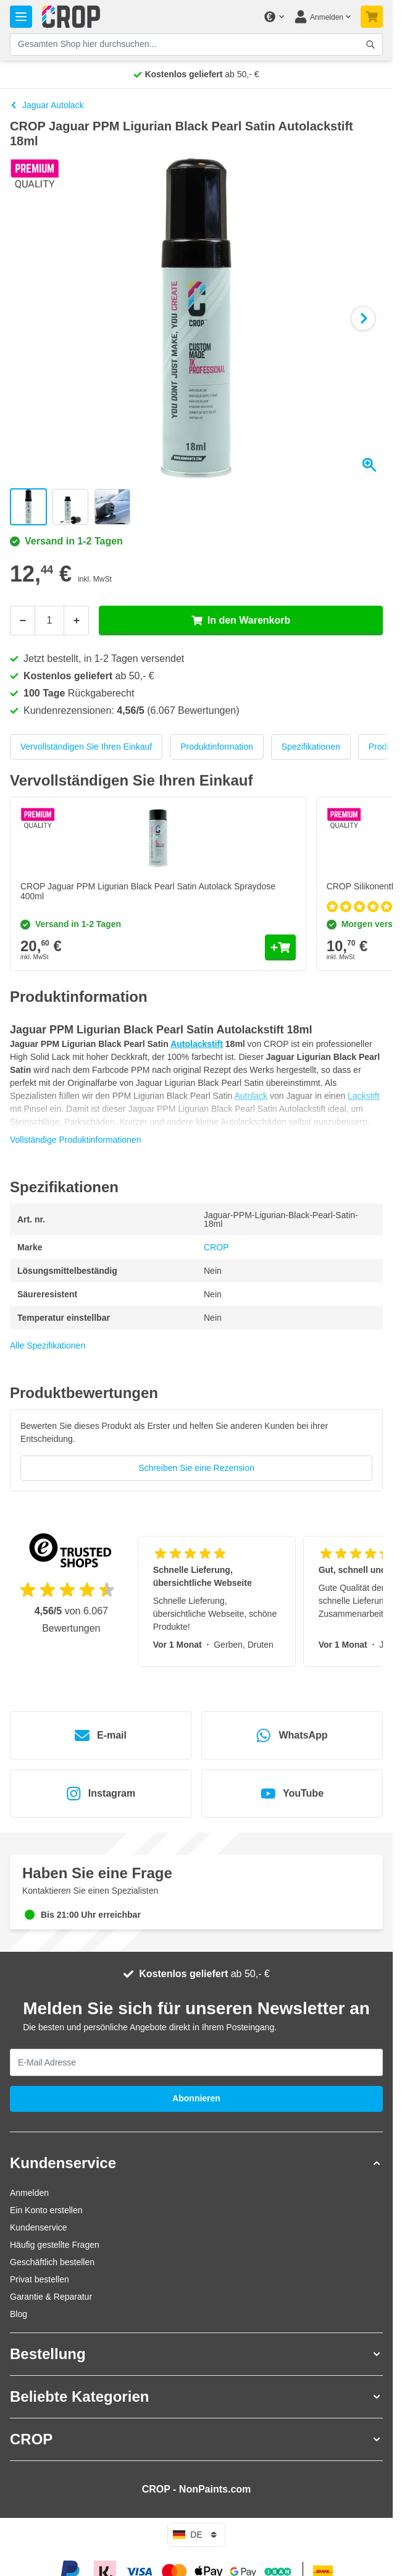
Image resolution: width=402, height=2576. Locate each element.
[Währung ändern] (273, 16)
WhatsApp (291, 1735)
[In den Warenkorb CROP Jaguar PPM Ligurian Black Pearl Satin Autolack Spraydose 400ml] (280, 947)
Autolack (250, 1096)
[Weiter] (363, 318)
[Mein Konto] (322, 16)
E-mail (101, 1735)
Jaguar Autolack (47, 105)
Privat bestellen (39, 2279)
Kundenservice (38, 2227)
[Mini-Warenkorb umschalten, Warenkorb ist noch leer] (372, 17)
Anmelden (29, 2193)
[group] (196, 1450)
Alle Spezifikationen (47, 1345)
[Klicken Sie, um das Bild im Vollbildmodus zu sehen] (196, 318)
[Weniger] (22, 620)
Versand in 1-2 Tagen (66, 541)
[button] (196, 2163)
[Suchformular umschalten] (370, 44)
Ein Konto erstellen (46, 2210)
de (196, 2534)
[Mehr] (76, 620)
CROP (216, 1247)
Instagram (100, 1793)
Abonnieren (196, 2098)
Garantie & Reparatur (51, 2297)
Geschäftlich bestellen (52, 2262)
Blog (18, 2314)
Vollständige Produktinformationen (75, 1140)
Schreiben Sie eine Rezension (196, 1468)
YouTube (292, 1793)
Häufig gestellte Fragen (54, 2245)
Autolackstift (196, 1044)
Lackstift (363, 1096)
